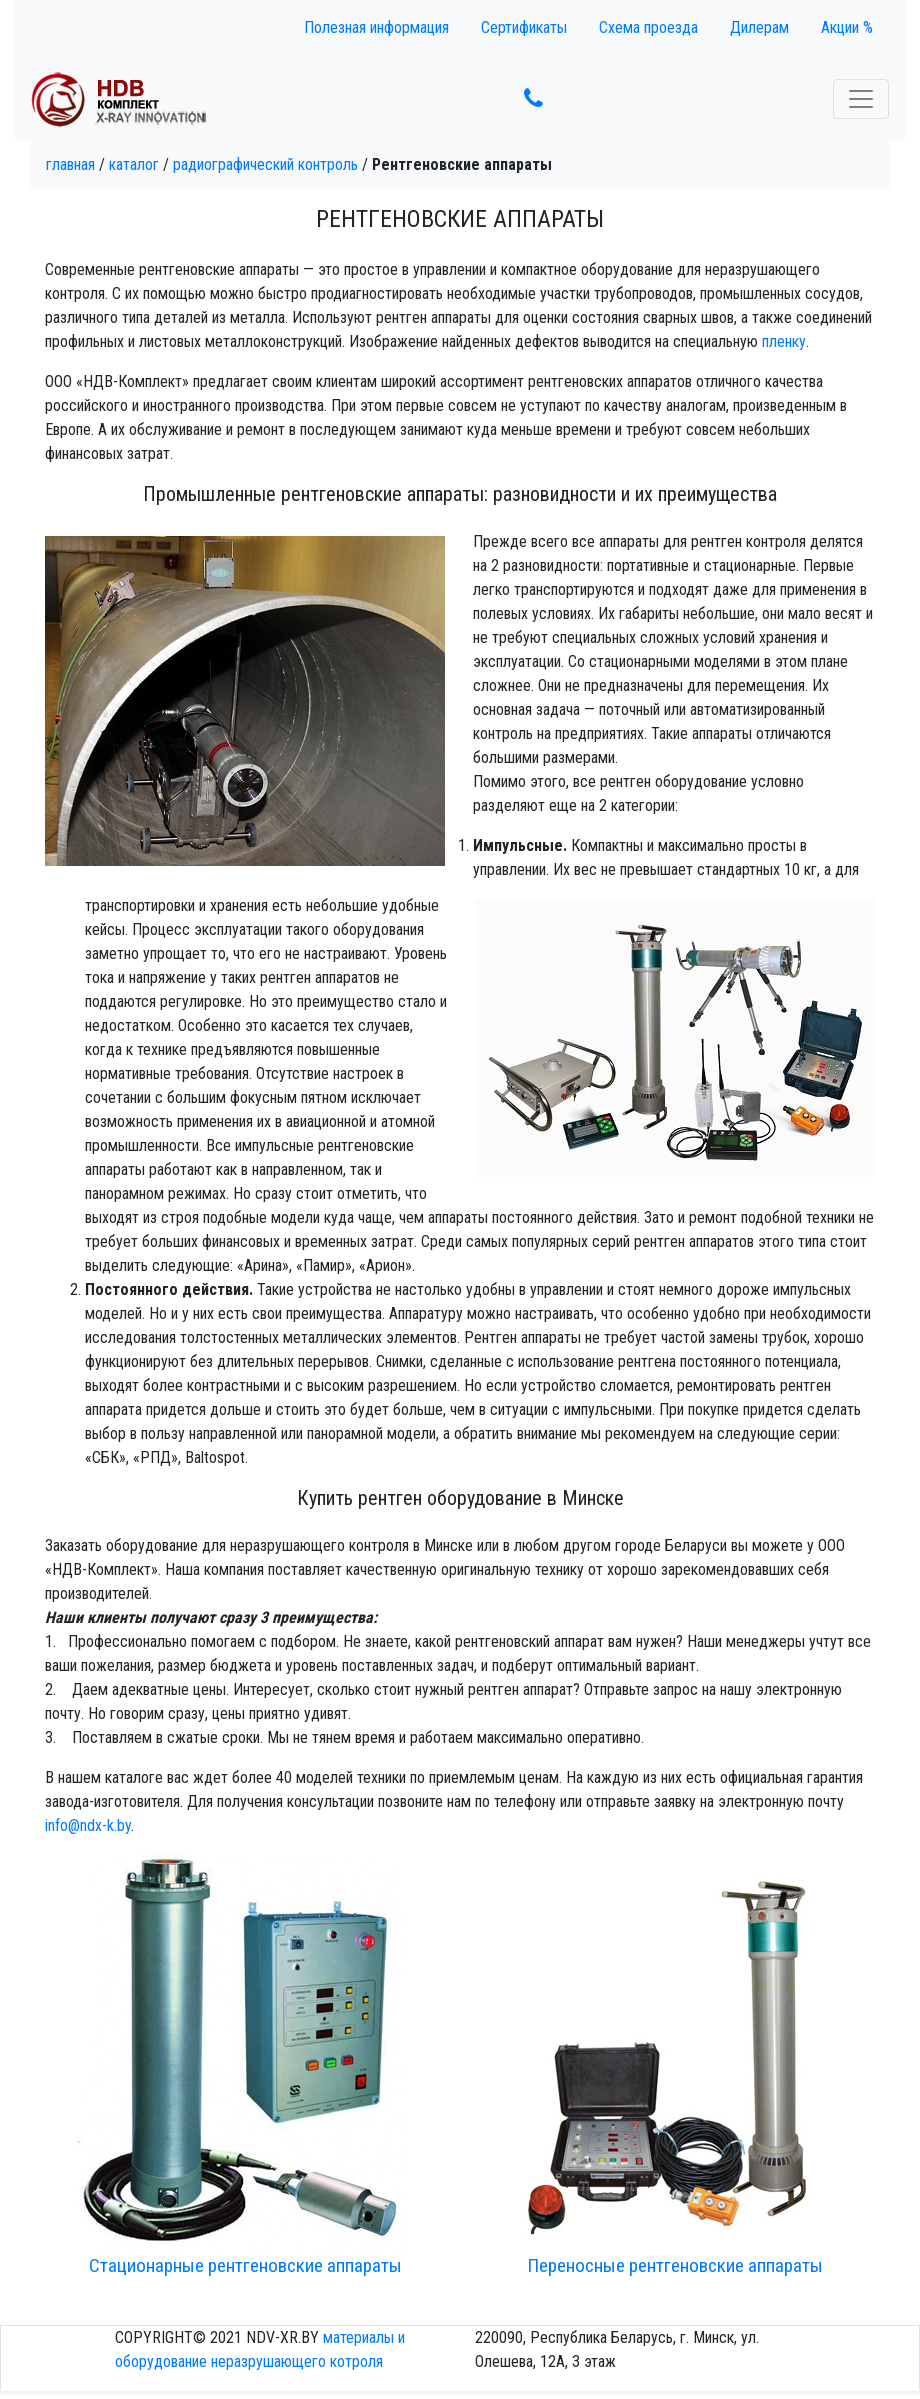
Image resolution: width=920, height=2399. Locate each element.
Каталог (134, 164)
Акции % (847, 27)
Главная (70, 164)
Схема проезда (648, 27)
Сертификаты (524, 27)
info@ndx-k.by (88, 1825)
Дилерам (759, 27)
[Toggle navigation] (861, 99)
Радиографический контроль (265, 164)
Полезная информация (376, 27)
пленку (784, 341)
